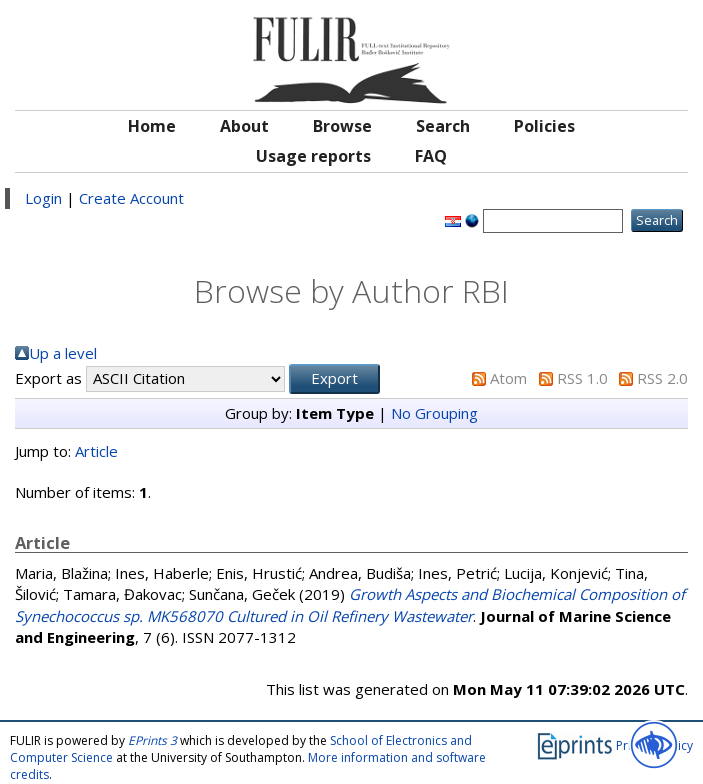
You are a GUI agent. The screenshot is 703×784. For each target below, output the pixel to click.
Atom (508, 378)
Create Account (131, 198)
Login (43, 198)
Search (443, 126)
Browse (342, 126)
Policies (544, 126)
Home (152, 126)
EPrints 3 (152, 740)
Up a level (63, 353)
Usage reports (313, 156)
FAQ (431, 156)
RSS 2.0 (662, 378)
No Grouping (434, 413)
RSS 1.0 (582, 378)
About (244, 126)
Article (96, 451)
